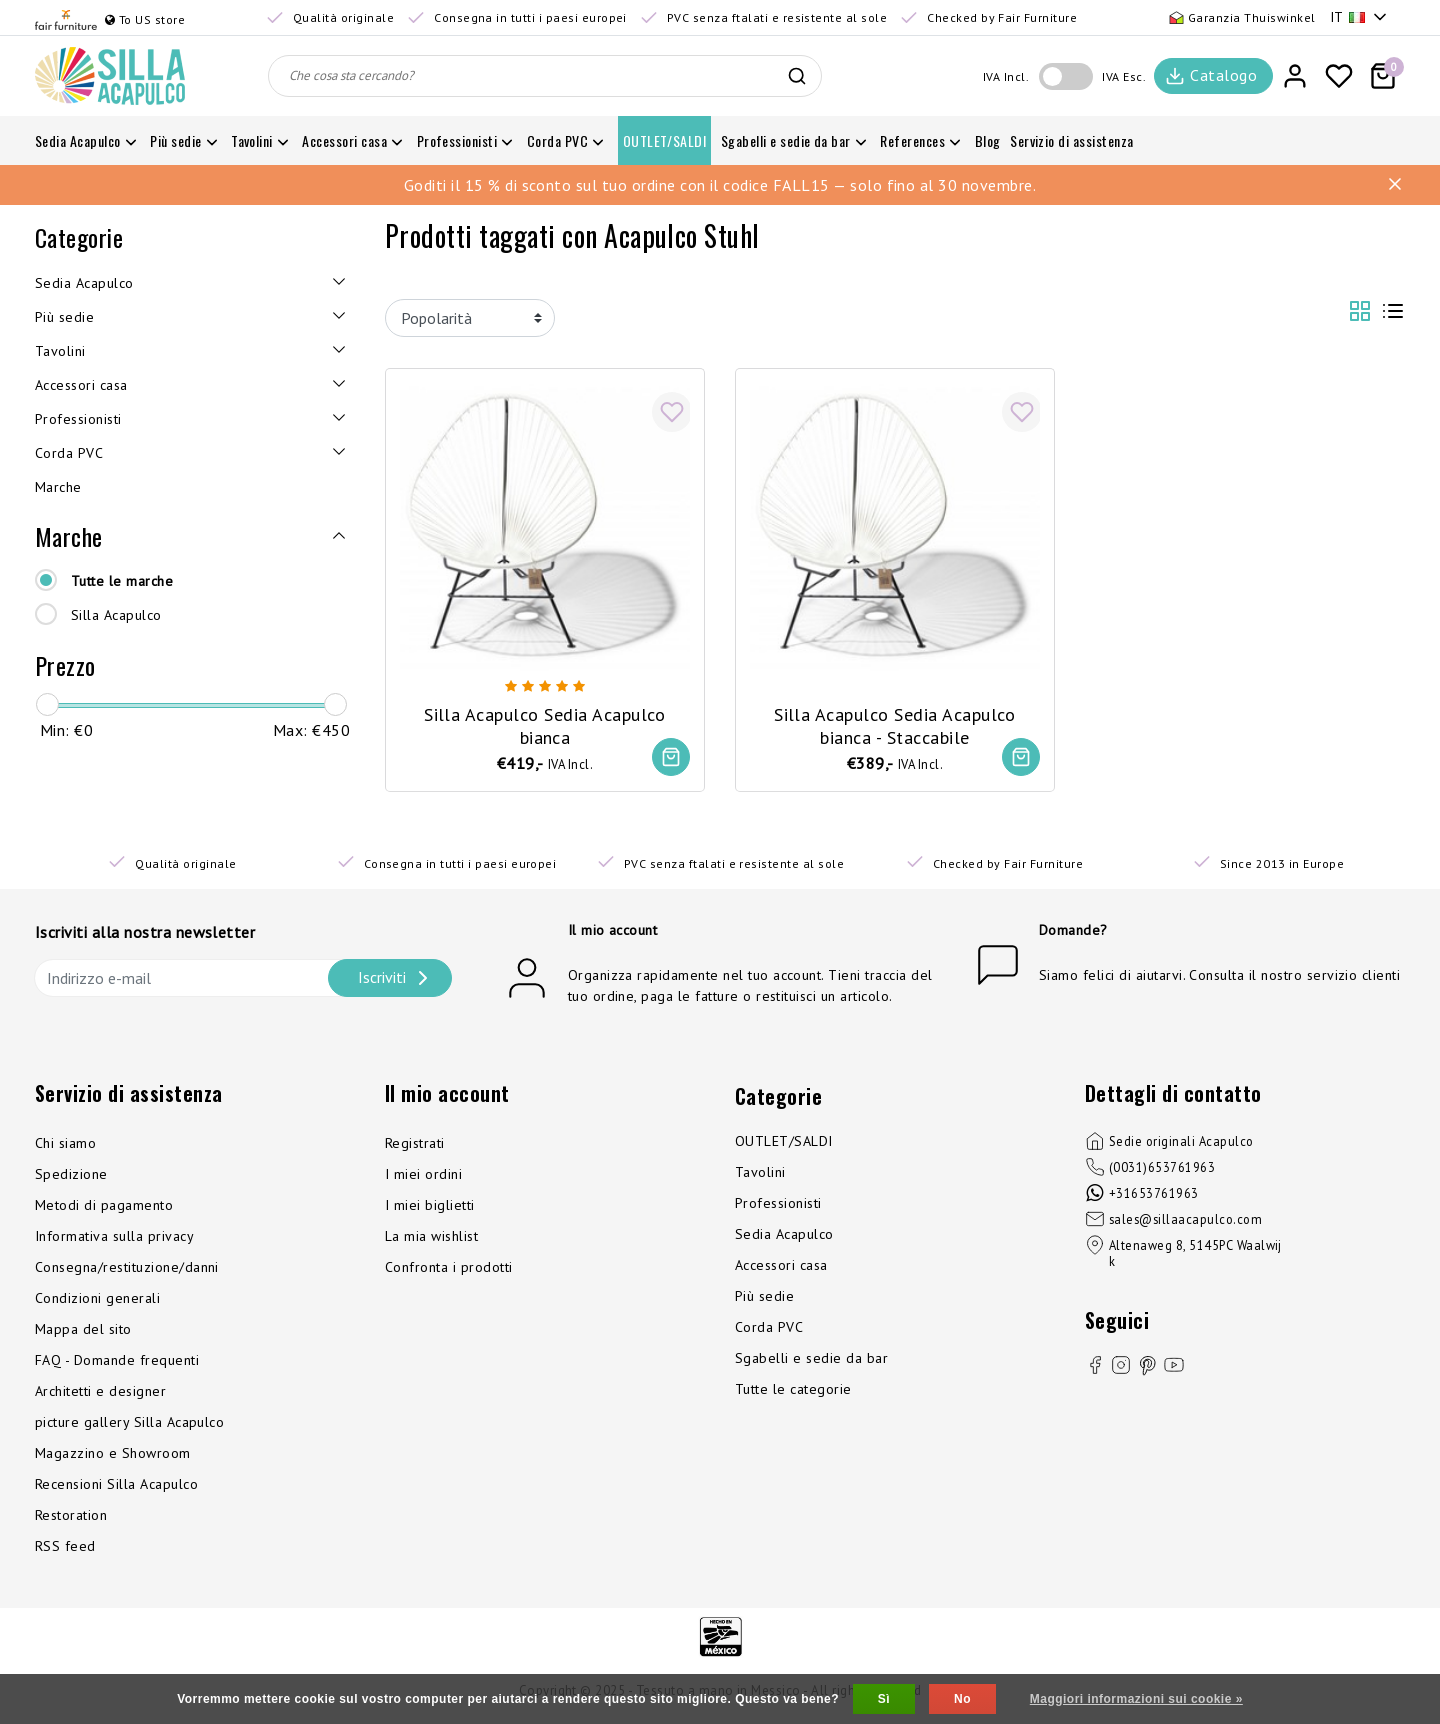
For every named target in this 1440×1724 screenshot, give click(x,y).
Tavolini (760, 1173)
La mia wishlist (431, 1237)
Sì (884, 1699)
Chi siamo (65, 1144)
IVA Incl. (1006, 76)
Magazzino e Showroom (113, 1454)
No (962, 1699)
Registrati (415, 1144)
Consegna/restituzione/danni (127, 1268)
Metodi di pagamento (104, 1206)
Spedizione (71, 1175)
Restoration (71, 1516)
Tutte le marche (122, 581)
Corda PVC (769, 1328)
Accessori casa (781, 1266)
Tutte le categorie (793, 1390)
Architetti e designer (100, 1392)
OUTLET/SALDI (784, 1142)
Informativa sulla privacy (114, 1237)
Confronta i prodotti (449, 1268)
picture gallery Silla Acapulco (129, 1423)
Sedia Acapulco (784, 1235)
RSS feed (65, 1547)
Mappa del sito (83, 1330)
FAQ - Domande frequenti (117, 1361)
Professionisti (778, 1204)
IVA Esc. (1124, 76)
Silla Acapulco (116, 615)
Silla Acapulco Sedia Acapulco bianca (545, 725)
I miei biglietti (430, 1206)
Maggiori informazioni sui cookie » (1136, 1699)
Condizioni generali (97, 1299)
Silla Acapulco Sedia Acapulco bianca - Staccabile (895, 725)
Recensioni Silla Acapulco (116, 1485)
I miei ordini (423, 1175)
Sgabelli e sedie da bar (811, 1359)
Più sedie (764, 1297)
